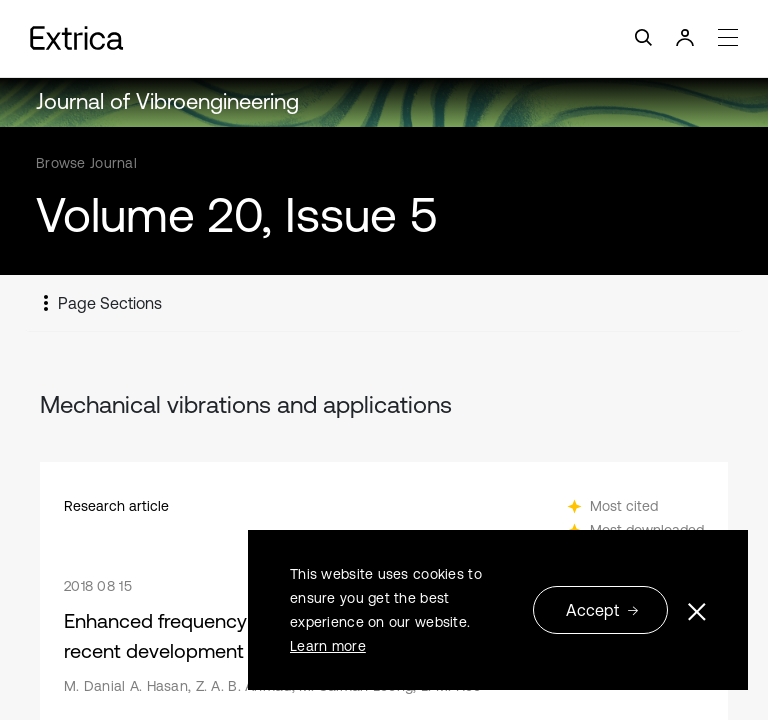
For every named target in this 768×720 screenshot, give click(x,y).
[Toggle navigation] (384, 38)
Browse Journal (86, 163)
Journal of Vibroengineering (167, 101)
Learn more (328, 646)
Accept (602, 610)
